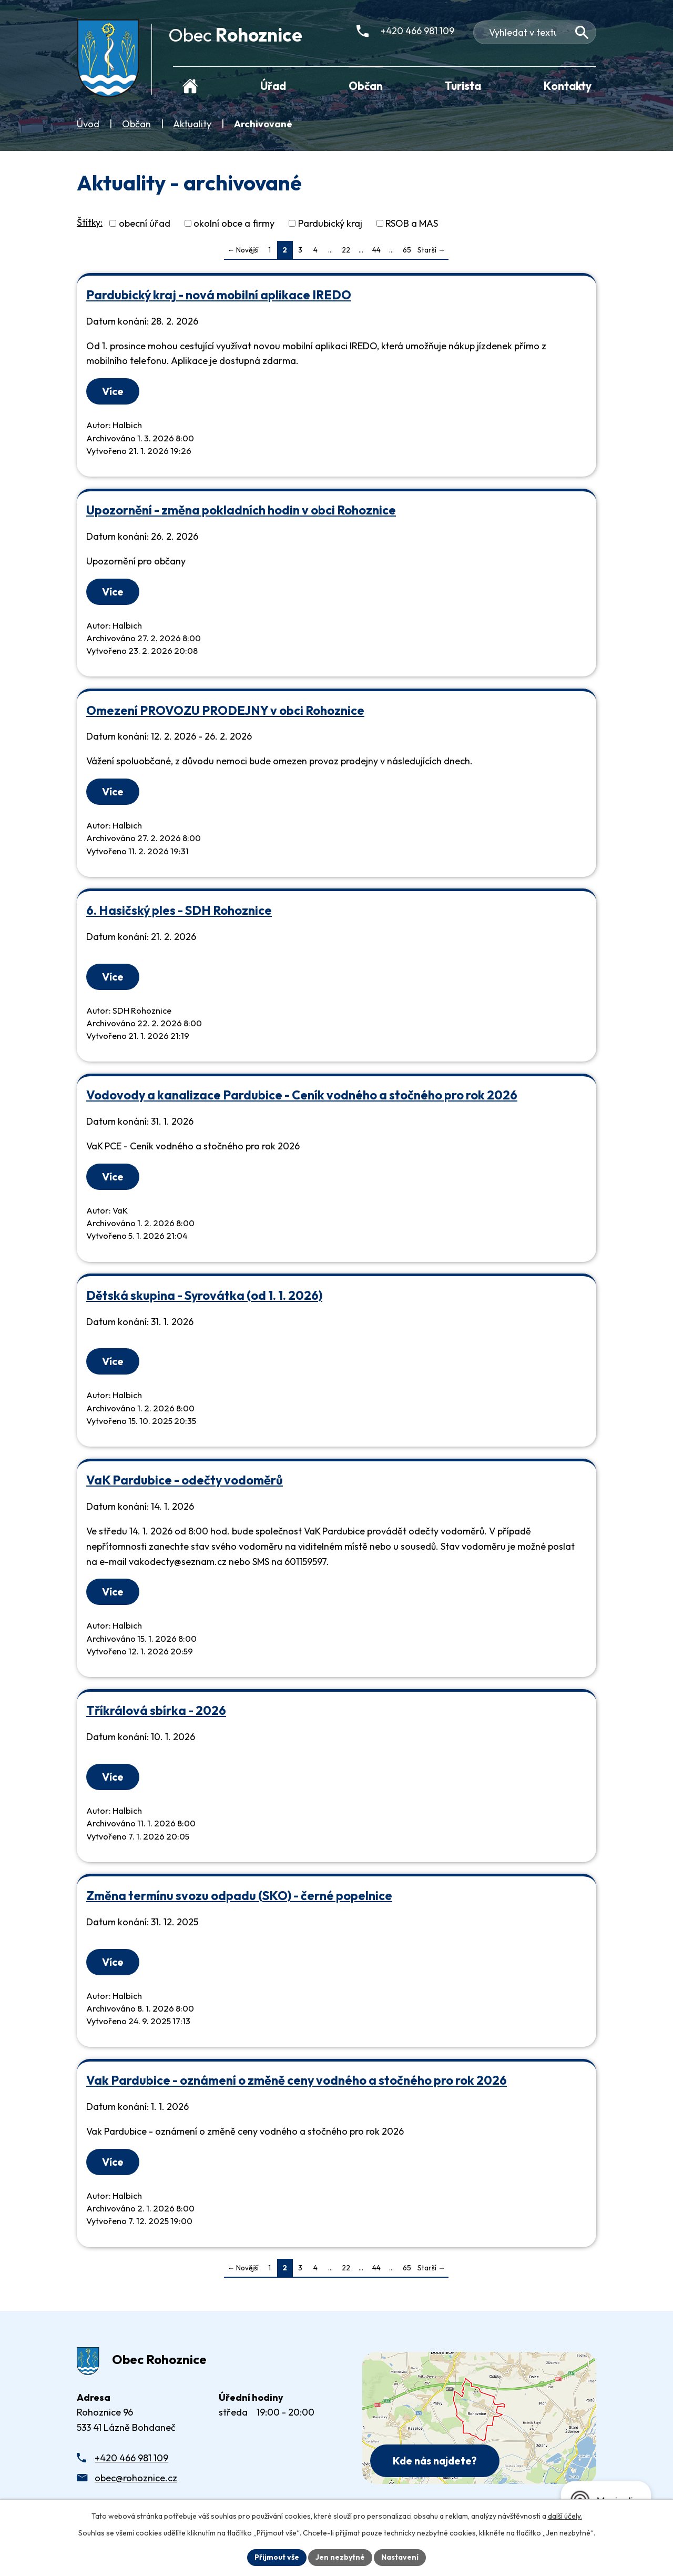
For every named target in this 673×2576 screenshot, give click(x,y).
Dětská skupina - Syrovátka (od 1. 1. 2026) (204, 1295)
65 (407, 250)
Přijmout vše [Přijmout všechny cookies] (276, 2557)
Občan (136, 124)
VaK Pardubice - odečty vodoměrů (184, 1480)
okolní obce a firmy (233, 223)
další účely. (565, 2516)
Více (113, 391)
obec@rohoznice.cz (136, 2478)
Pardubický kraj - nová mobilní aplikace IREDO (218, 294)
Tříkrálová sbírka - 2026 (156, 1710)
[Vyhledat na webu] (582, 32)
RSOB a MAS (411, 223)
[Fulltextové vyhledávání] (534, 32)
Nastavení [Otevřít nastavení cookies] (400, 2557)
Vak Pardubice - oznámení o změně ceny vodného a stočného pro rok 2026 (296, 2080)
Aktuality (192, 124)
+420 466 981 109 (131, 2458)
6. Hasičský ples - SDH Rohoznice (179, 910)
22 (346, 250)
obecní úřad (144, 223)
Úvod (88, 124)
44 (376, 250)
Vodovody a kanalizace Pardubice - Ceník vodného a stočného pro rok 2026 (301, 1095)
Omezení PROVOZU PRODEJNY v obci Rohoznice (225, 710)
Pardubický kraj (330, 223)
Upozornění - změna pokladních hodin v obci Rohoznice (241, 510)
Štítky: (90, 222)
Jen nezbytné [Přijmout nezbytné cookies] (340, 2557)
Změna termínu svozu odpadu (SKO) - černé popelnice (239, 1895)
